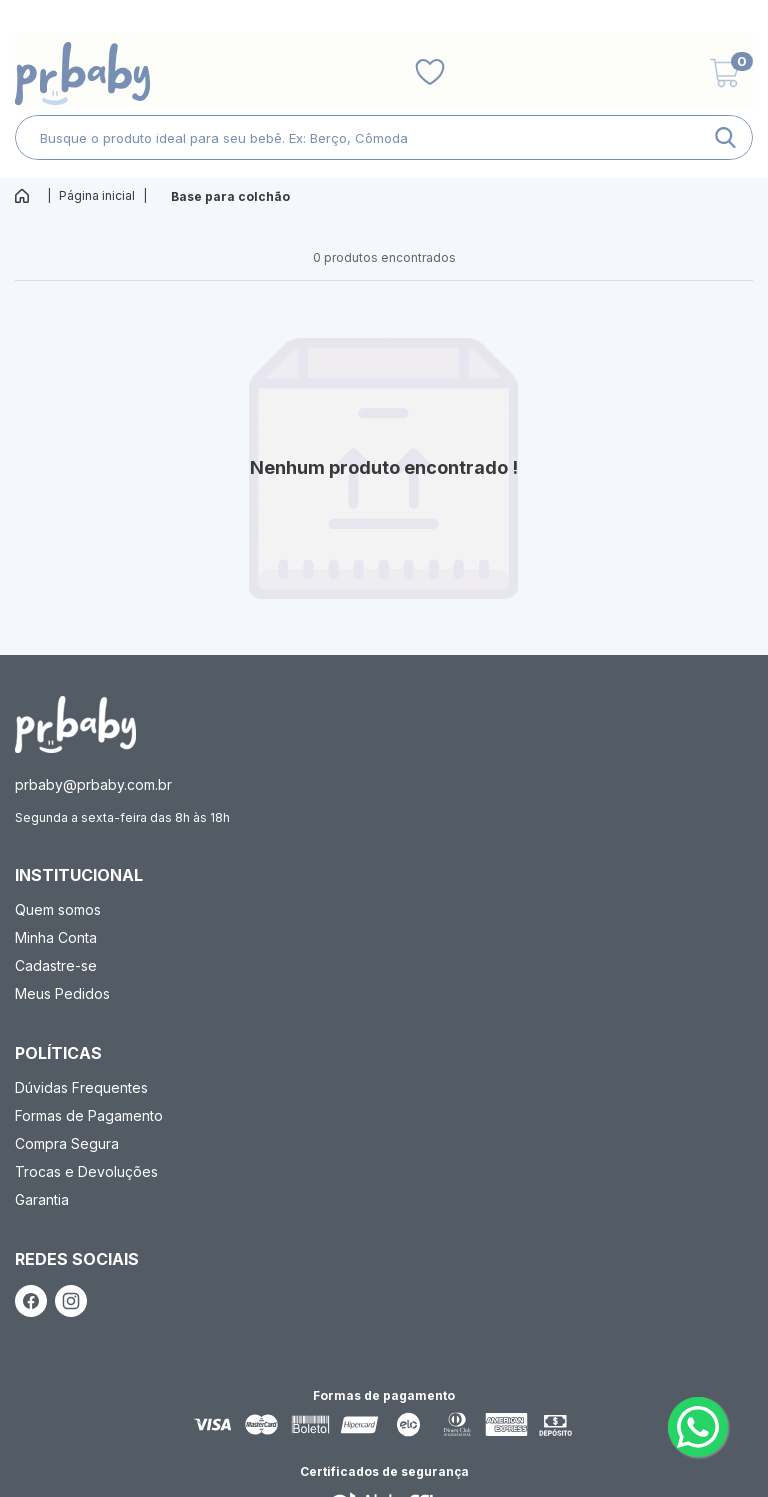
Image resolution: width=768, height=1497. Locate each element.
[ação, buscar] (725, 137)
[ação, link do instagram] (71, 1301)
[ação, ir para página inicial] (75, 724)
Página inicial (97, 195)
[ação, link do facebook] (31, 1301)
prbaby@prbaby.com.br (93, 784)
